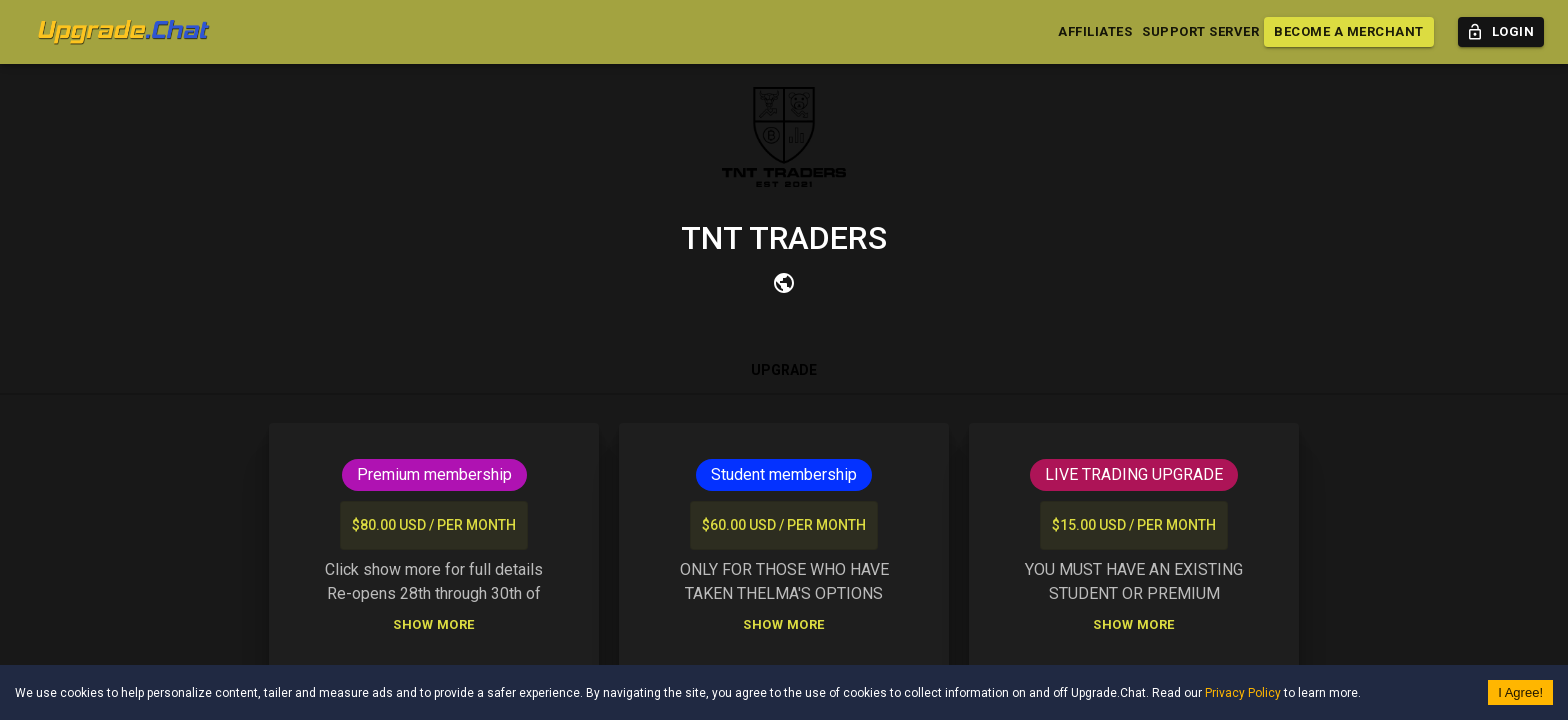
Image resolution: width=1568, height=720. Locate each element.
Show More (434, 625)
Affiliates (1095, 32)
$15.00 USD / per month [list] (1134, 525)
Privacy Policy (1243, 693)
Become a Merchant (1349, 32)
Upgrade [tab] (784, 371)
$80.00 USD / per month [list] (434, 525)
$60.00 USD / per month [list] (784, 525)
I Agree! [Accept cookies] (1520, 692)
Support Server (1200, 32)
